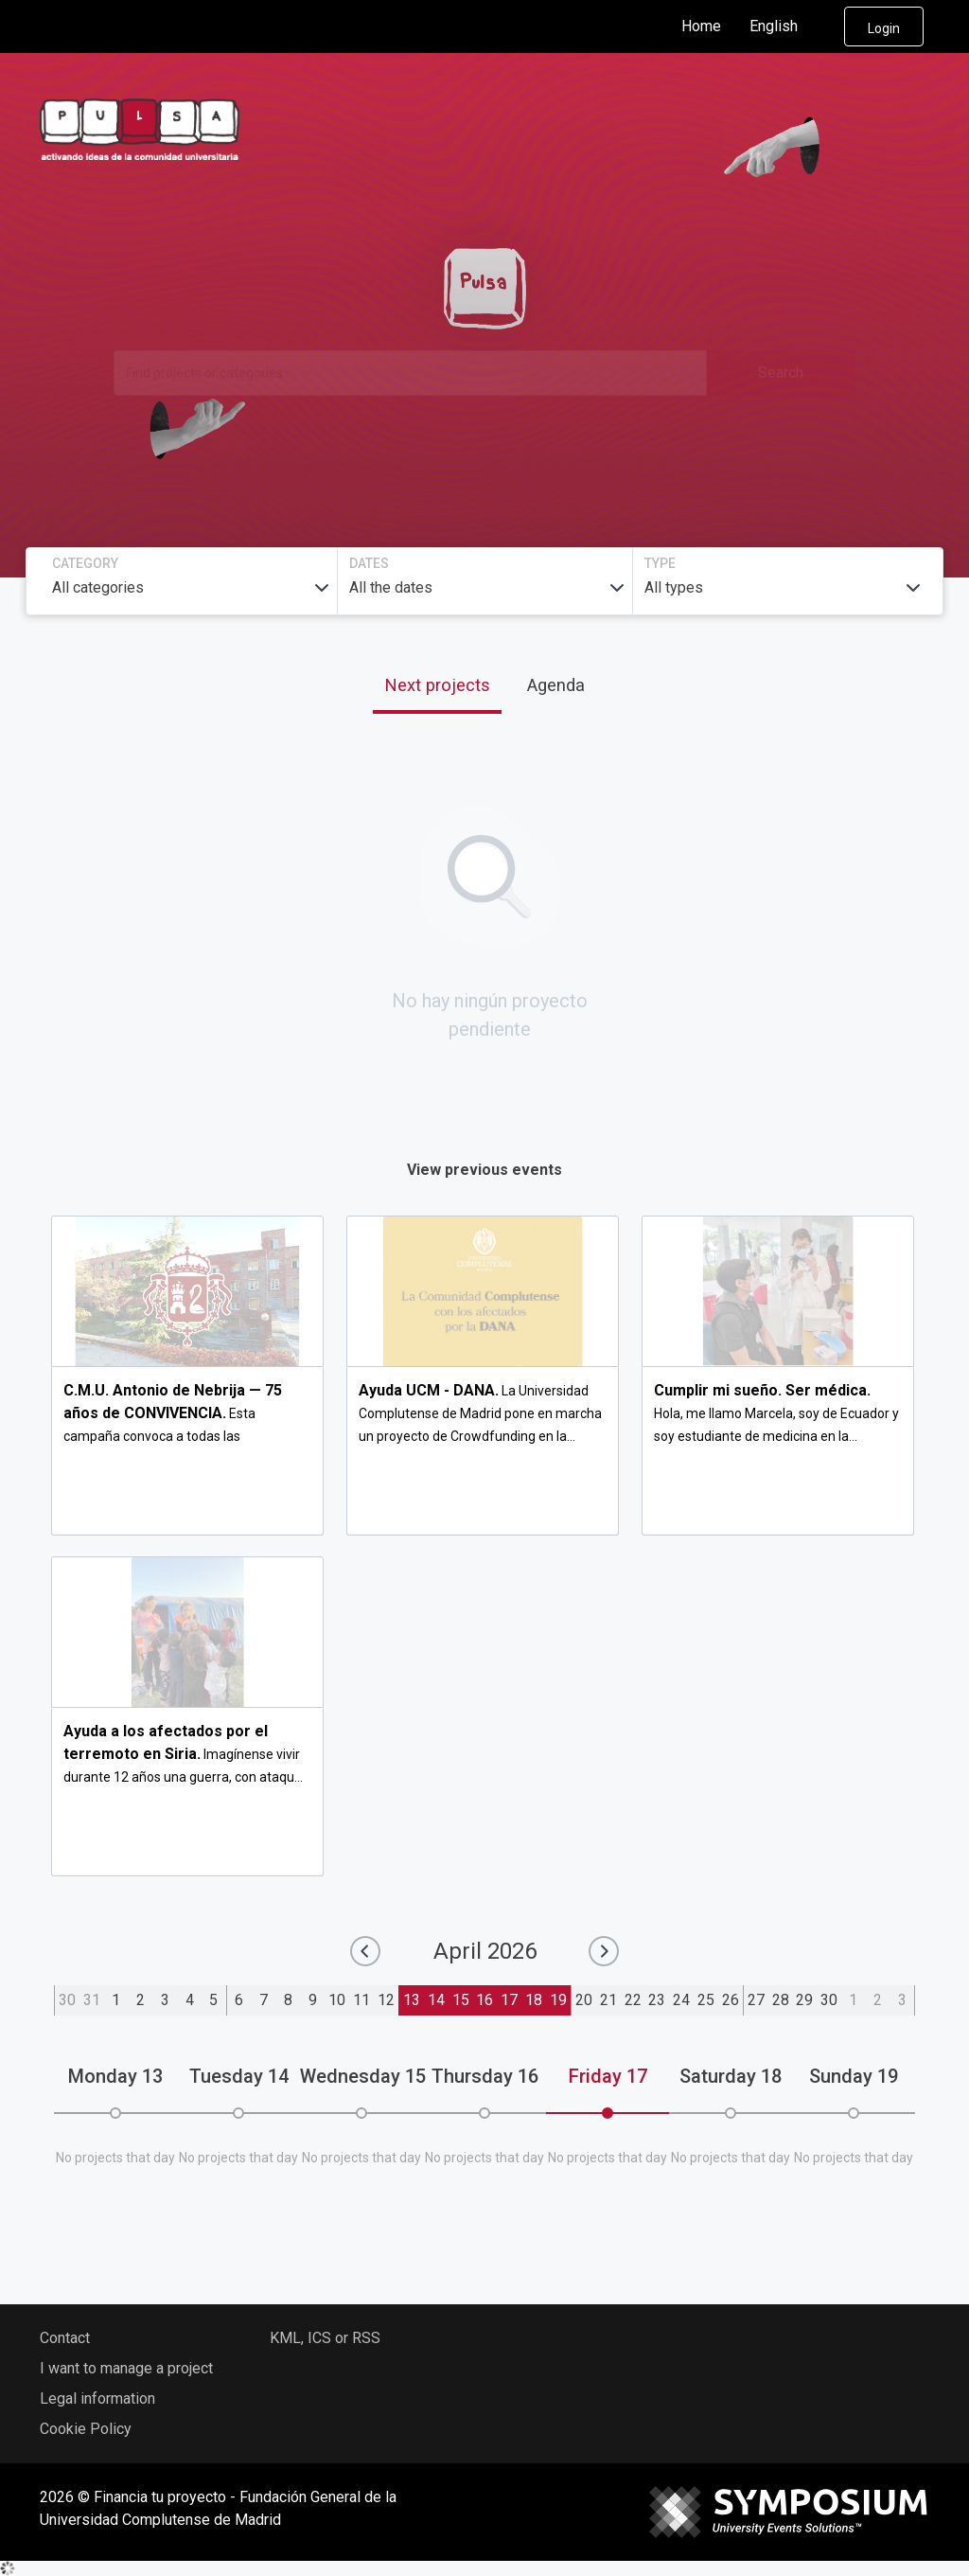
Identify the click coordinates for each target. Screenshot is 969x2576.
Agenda (556, 685)
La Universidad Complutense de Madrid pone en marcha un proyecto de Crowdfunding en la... (480, 1413)
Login (884, 28)
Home (701, 26)
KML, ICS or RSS (325, 2338)
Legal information (97, 2398)
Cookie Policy (86, 2429)
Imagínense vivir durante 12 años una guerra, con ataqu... (183, 1754)
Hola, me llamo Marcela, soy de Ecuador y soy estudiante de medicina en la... (776, 1413)
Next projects (437, 685)
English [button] (788, 26)
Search (780, 373)
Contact (65, 2338)
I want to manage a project (126, 2368)
